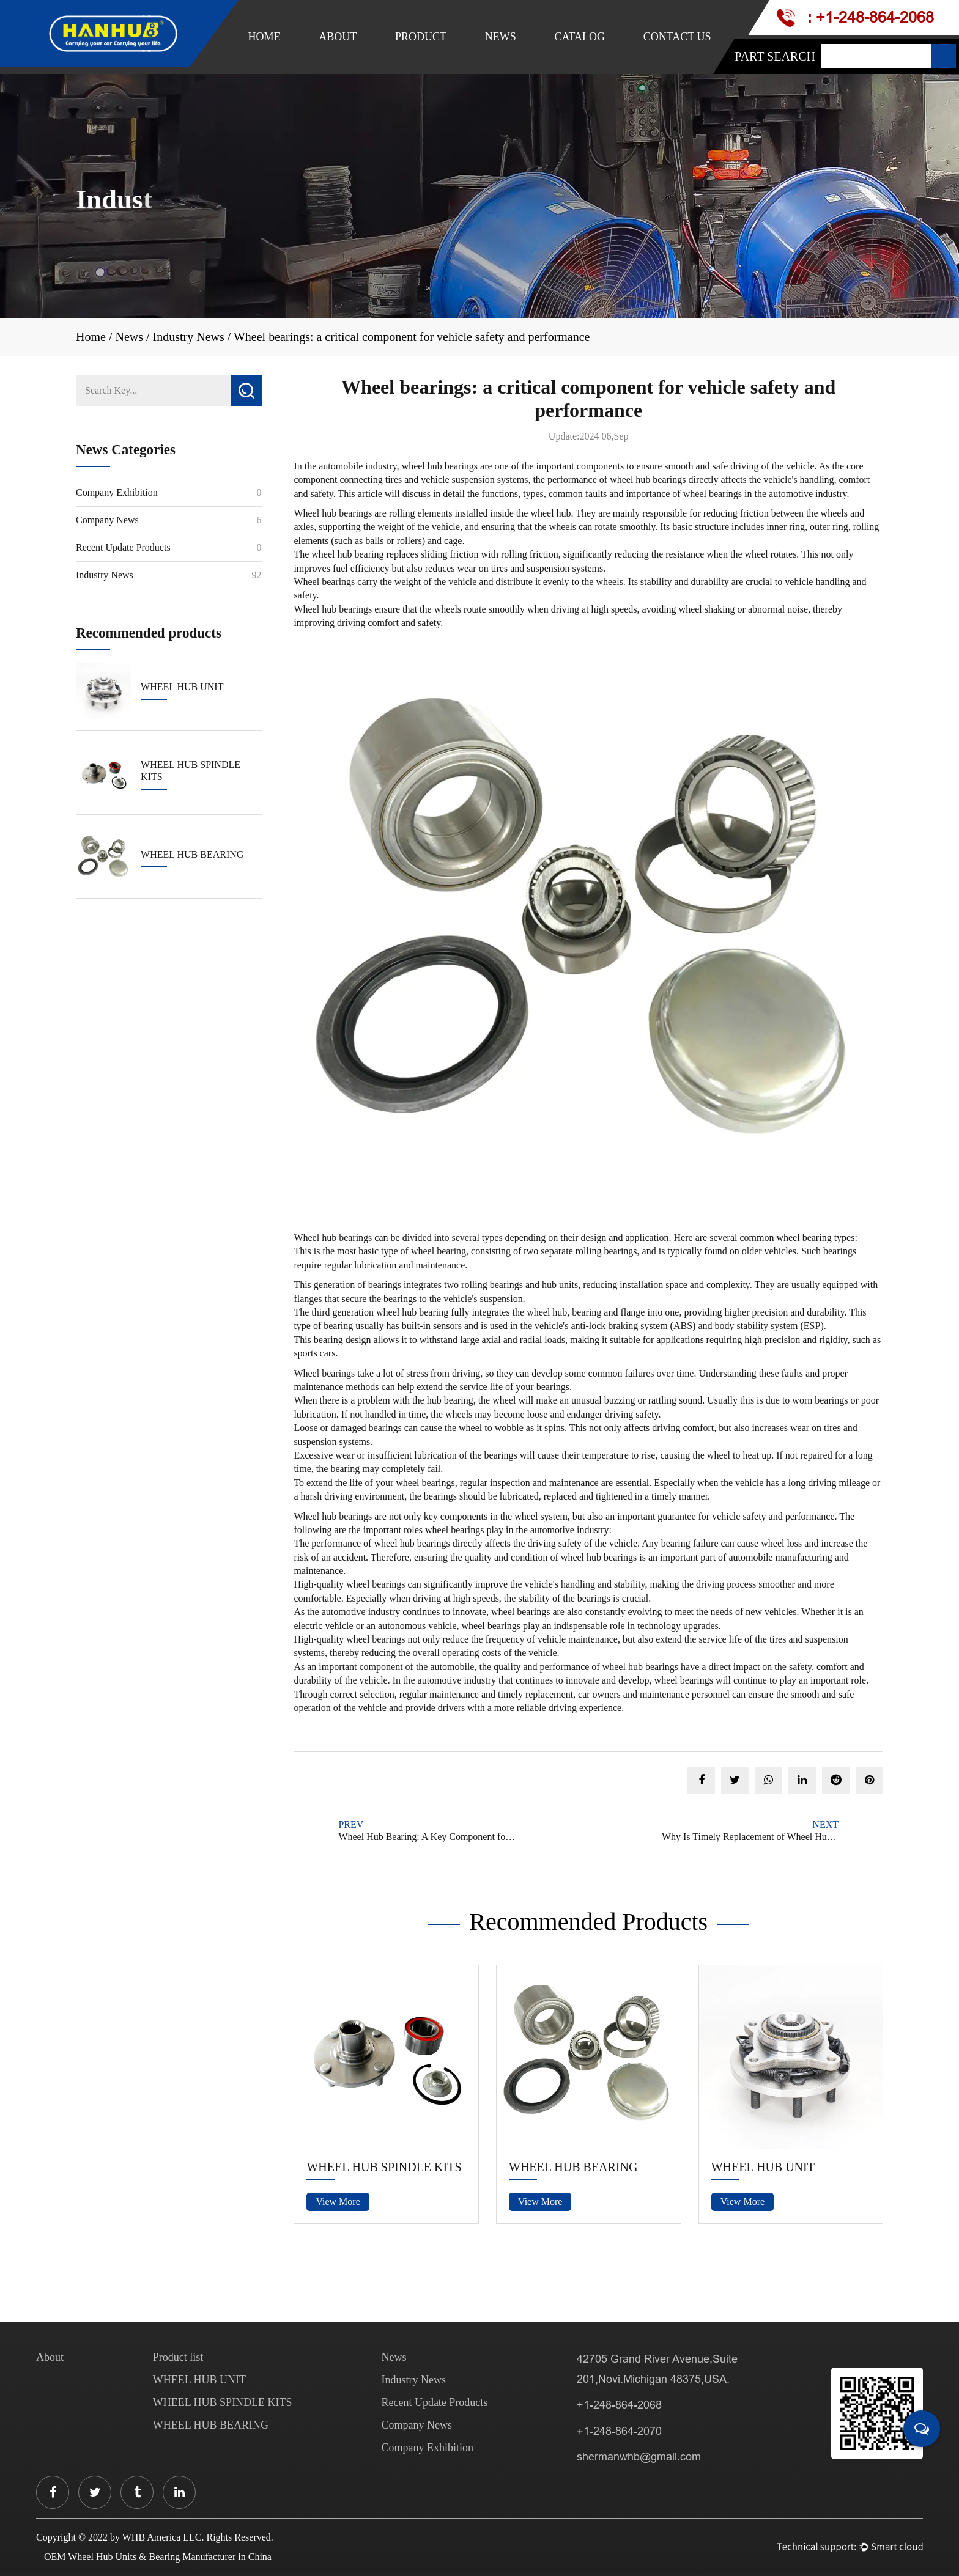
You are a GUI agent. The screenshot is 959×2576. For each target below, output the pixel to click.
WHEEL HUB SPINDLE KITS (383, 2167)
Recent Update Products (123, 547)
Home (264, 37)
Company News (107, 520)
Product (420, 37)
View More (338, 2201)
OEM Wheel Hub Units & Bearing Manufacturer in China (158, 2557)
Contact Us (677, 37)
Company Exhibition (117, 492)
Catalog (579, 37)
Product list (178, 2357)
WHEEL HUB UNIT (763, 2167)
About (338, 37)
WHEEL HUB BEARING (573, 2167)
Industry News (188, 337)
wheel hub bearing (347, 554)
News (500, 37)
